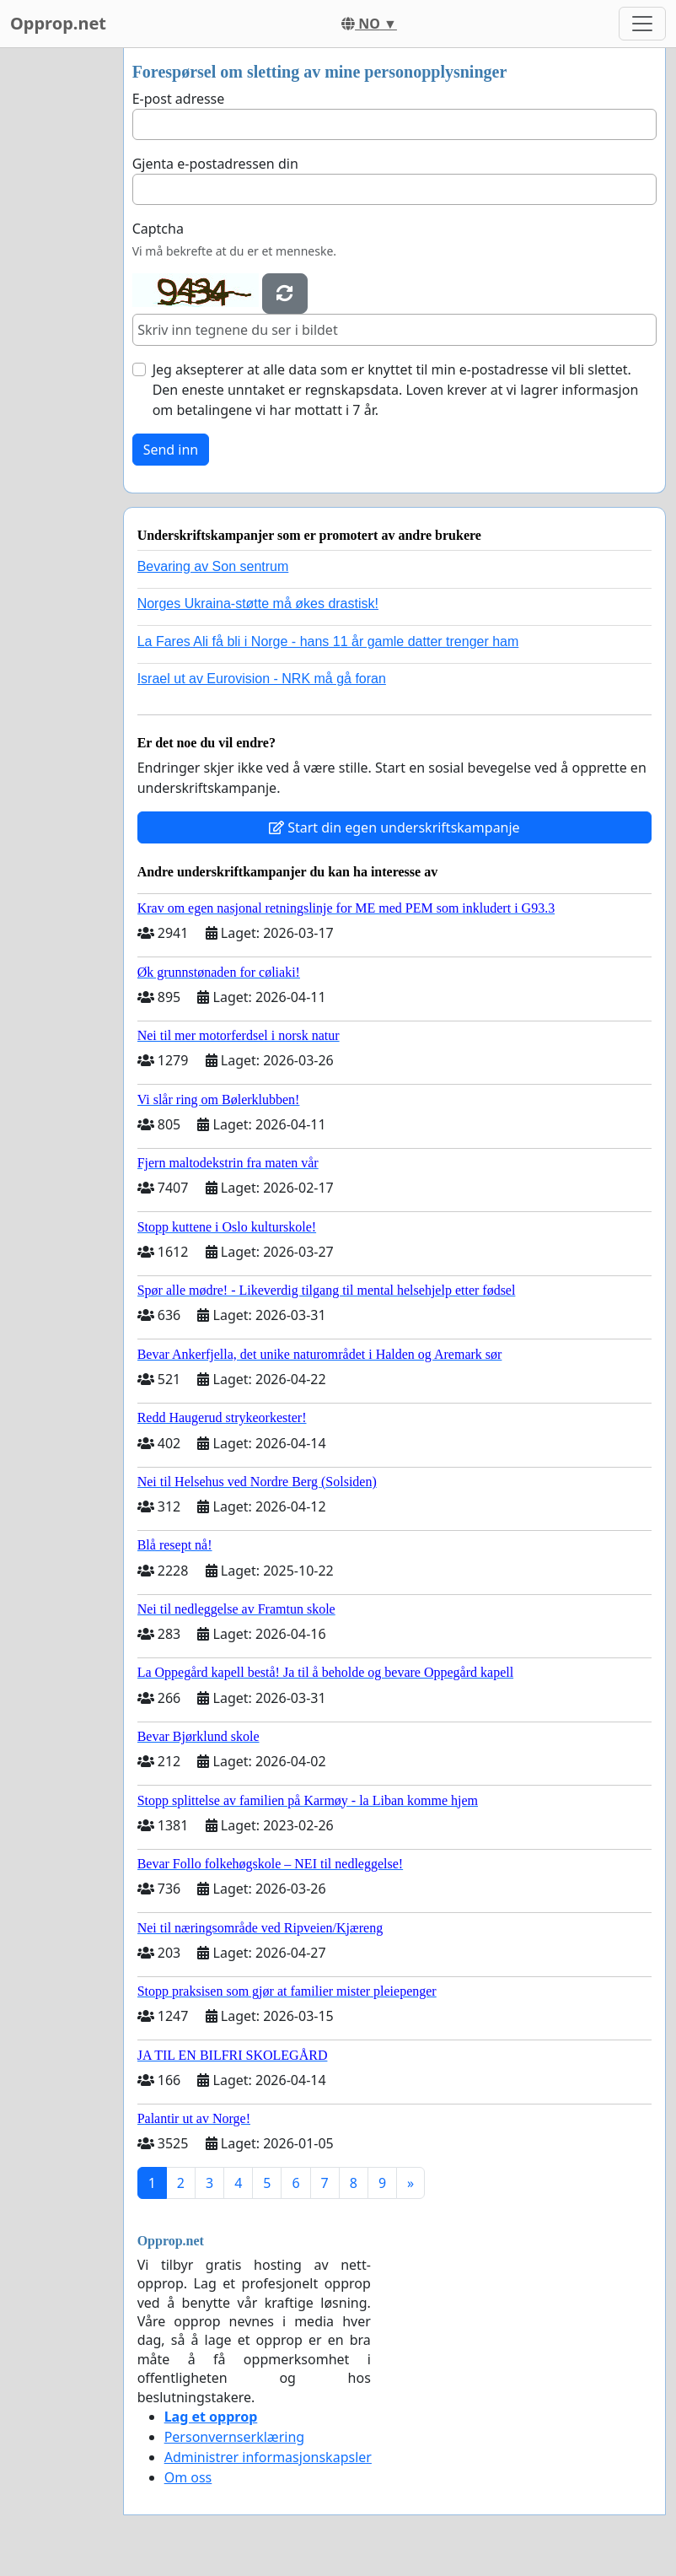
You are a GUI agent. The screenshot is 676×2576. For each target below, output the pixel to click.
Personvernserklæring (234, 2437)
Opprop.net (58, 23)
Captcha (158, 228)
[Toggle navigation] (642, 23)
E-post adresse (178, 98)
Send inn (171, 449)
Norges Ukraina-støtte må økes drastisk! (257, 603)
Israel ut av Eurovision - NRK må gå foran (261, 678)
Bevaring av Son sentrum (213, 566)
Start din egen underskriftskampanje (394, 827)
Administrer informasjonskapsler (268, 2457)
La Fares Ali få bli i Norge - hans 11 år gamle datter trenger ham (328, 641)
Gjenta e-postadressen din (215, 163)
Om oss (188, 2477)
